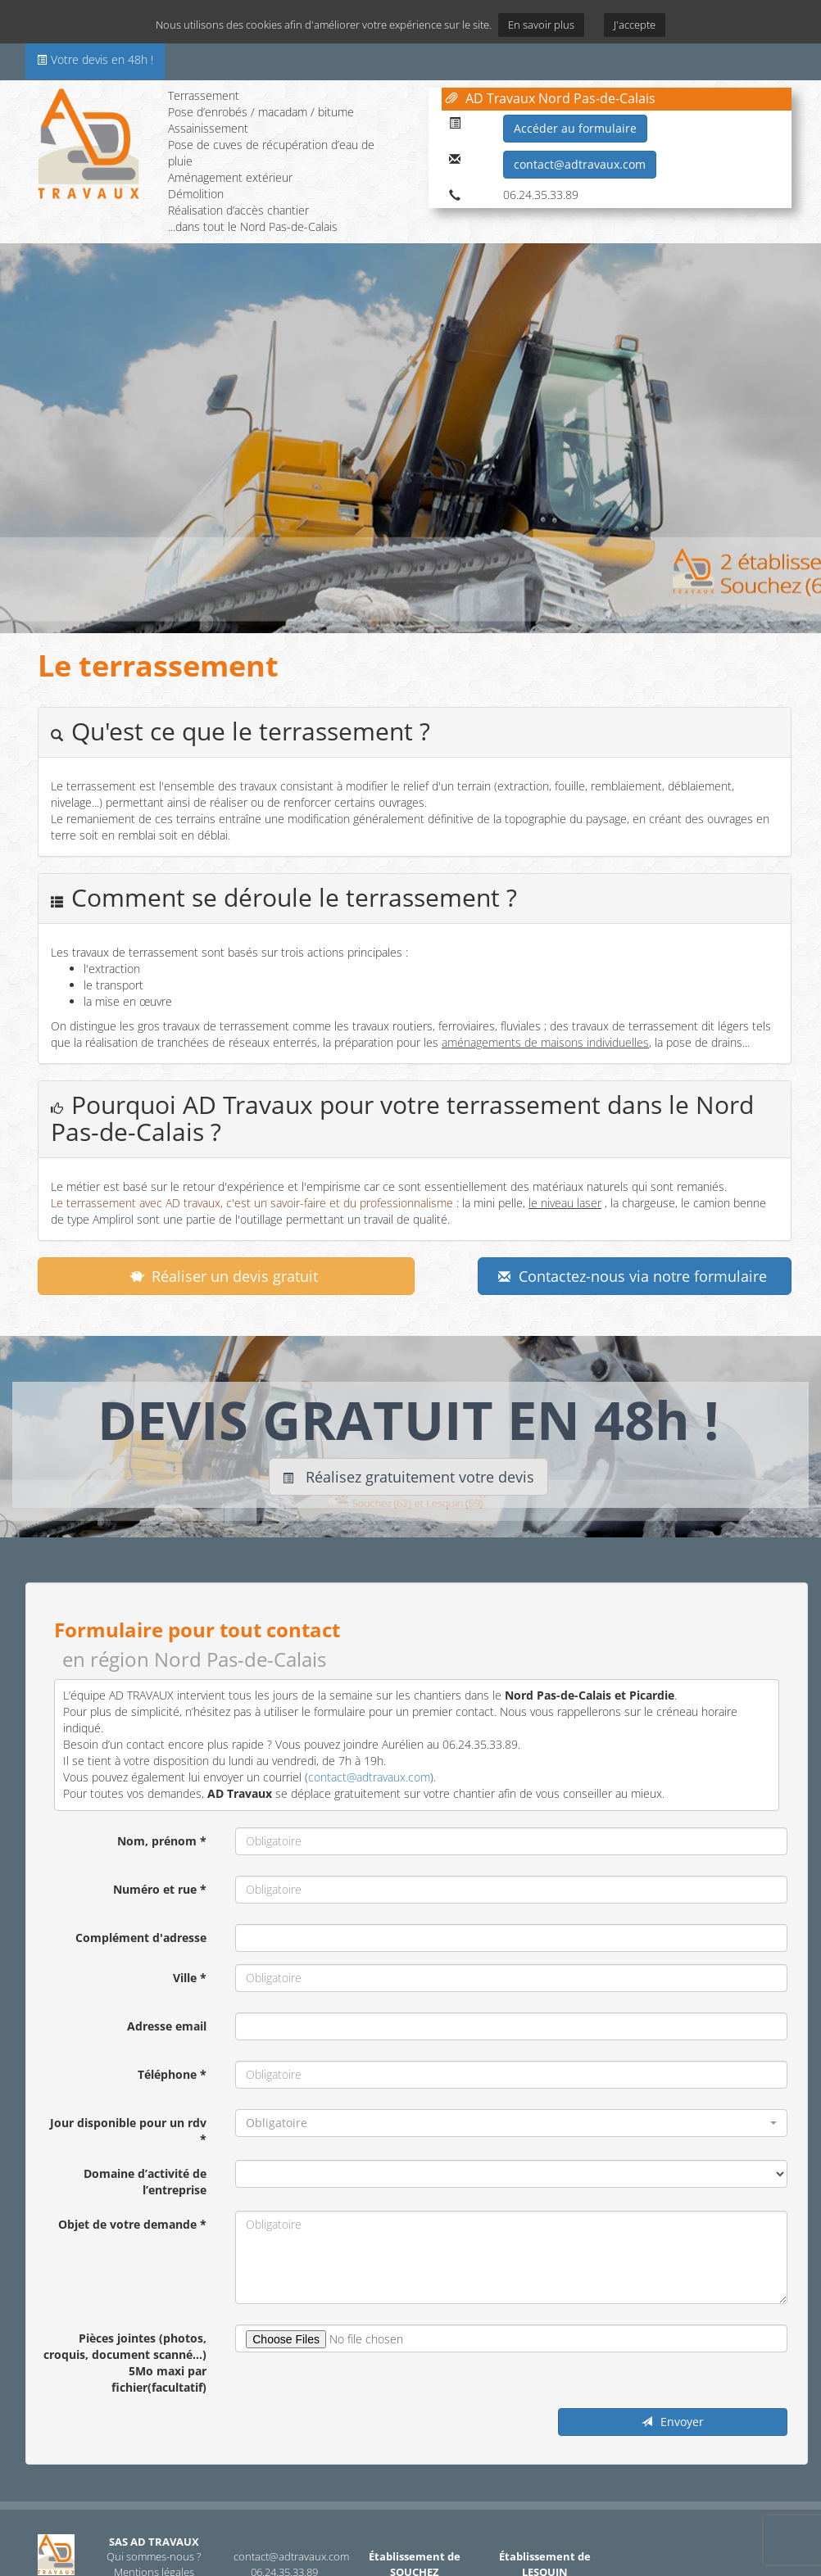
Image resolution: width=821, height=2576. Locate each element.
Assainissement (208, 128)
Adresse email (166, 2026)
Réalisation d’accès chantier (238, 210)
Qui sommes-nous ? (154, 2556)
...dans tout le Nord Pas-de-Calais (253, 226)
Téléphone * (172, 2074)
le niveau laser (564, 1203)
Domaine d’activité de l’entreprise (145, 2182)
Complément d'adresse (140, 1937)
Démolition (196, 193)
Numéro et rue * (159, 1889)
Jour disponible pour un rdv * (128, 2131)
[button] (511, 2123)
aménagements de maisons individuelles (545, 1042)
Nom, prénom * (161, 1841)
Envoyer (673, 2421)
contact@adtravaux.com (580, 164)
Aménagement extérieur (230, 177)
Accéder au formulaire (575, 128)
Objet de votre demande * (132, 2224)
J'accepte (634, 24)
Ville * (189, 1977)
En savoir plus (541, 24)
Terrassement (203, 95)
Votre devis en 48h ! (95, 59)
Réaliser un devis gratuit (224, 1276)
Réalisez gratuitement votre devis (408, 1477)
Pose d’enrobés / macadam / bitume (261, 112)
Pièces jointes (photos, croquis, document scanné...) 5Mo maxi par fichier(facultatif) (124, 2362)
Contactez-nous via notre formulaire (632, 1276)
